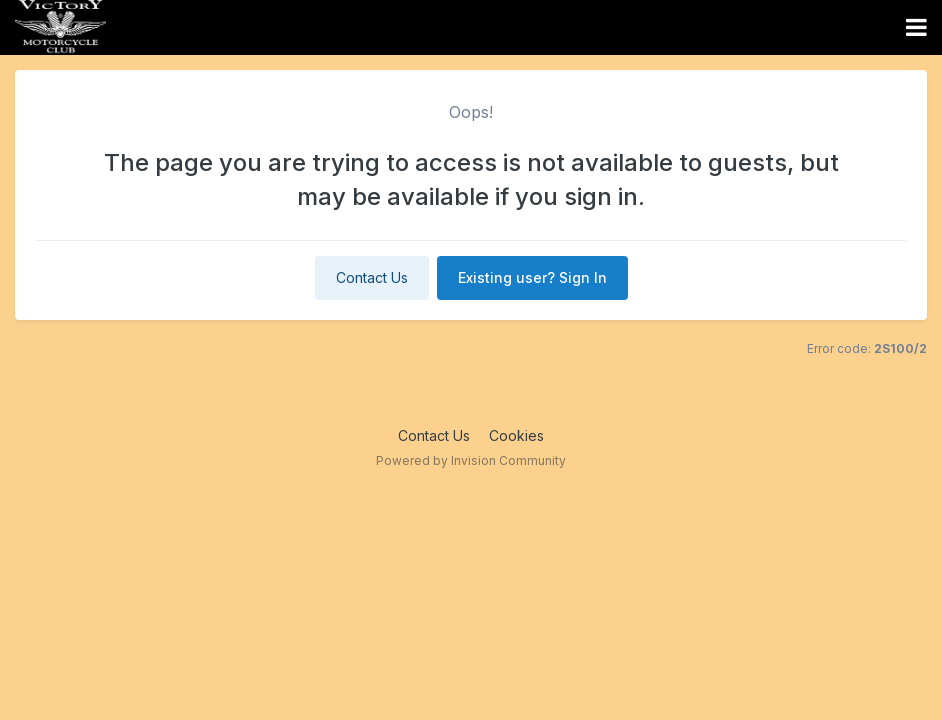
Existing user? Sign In (532, 277)
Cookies (516, 435)
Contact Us (372, 277)
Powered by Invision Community (471, 460)
